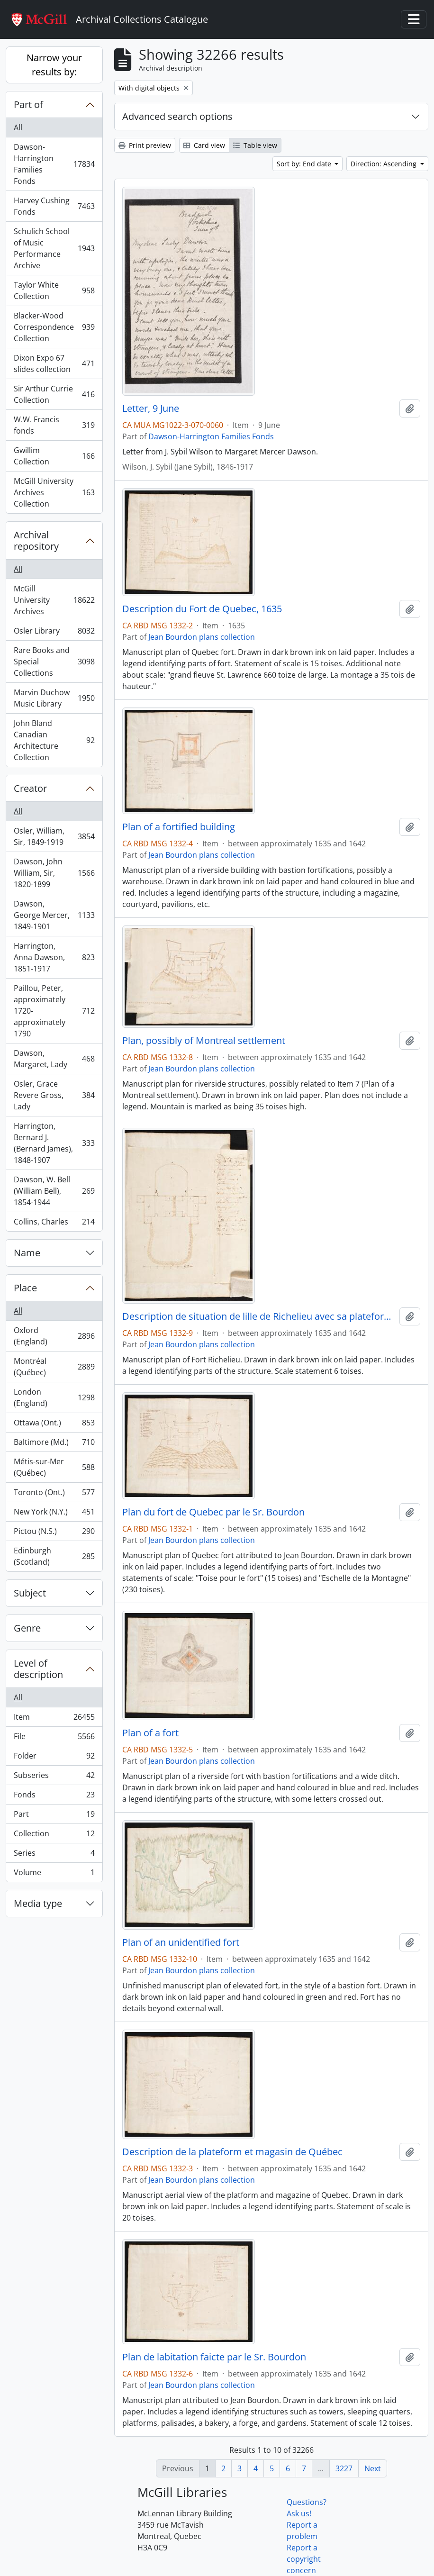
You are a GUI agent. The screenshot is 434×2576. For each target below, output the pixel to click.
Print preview (144, 145)
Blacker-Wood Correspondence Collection (54, 327)
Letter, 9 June (150, 408)
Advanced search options (177, 116)
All (18, 127)
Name (27, 1252)
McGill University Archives (54, 600)
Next (372, 2468)
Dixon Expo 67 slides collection (54, 363)
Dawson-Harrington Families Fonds (54, 164)
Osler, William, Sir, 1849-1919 (54, 836)
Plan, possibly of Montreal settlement (203, 1040)
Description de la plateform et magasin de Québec (232, 2152)
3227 (344, 2468)
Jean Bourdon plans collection (201, 637)
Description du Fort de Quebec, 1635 (202, 609)
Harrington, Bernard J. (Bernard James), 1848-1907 (54, 1143)
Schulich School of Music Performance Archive (54, 248)
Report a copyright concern (304, 2559)
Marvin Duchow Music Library (54, 698)
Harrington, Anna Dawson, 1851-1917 (54, 957)
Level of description (38, 1669)
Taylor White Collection (54, 290)
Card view (204, 145)
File (54, 1738)
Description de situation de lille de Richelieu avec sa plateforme (259, 1316)
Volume (54, 1874)
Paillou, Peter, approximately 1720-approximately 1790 (54, 1011)
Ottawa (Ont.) (54, 1425)
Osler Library (54, 633)
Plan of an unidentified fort (180, 1942)
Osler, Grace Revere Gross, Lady (54, 1095)
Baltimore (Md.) (54, 1444)
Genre (27, 1628)
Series (54, 1855)
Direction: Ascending (384, 163)
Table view (255, 145)
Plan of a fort (150, 1733)
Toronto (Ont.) (54, 1494)
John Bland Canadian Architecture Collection (54, 740)
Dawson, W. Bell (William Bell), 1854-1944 (54, 1190)
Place (25, 1287)
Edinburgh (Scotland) (54, 1556)
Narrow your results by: (54, 64)
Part (54, 1816)
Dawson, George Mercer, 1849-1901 (54, 915)
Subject (30, 1593)
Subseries (54, 1777)
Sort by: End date (305, 163)
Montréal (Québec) (54, 1367)
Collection (54, 1835)
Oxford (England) (54, 1336)
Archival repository (36, 540)
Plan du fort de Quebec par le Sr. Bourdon (213, 1512)
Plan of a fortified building (178, 827)
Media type (38, 1903)
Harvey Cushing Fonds (54, 206)
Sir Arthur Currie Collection (54, 394)
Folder (54, 1758)
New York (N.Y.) (54, 1514)
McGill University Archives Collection (54, 492)
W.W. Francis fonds (54, 425)
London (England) (54, 1397)
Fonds (54, 1797)
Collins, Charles (54, 1223)
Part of (28, 104)
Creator (30, 788)
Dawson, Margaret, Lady (54, 1059)
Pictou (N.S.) (54, 1533)
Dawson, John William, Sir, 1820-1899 (54, 872)
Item (54, 1719)
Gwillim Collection (54, 456)
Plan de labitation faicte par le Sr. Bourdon (214, 2357)
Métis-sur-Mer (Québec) (54, 1467)
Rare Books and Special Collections (54, 661)
